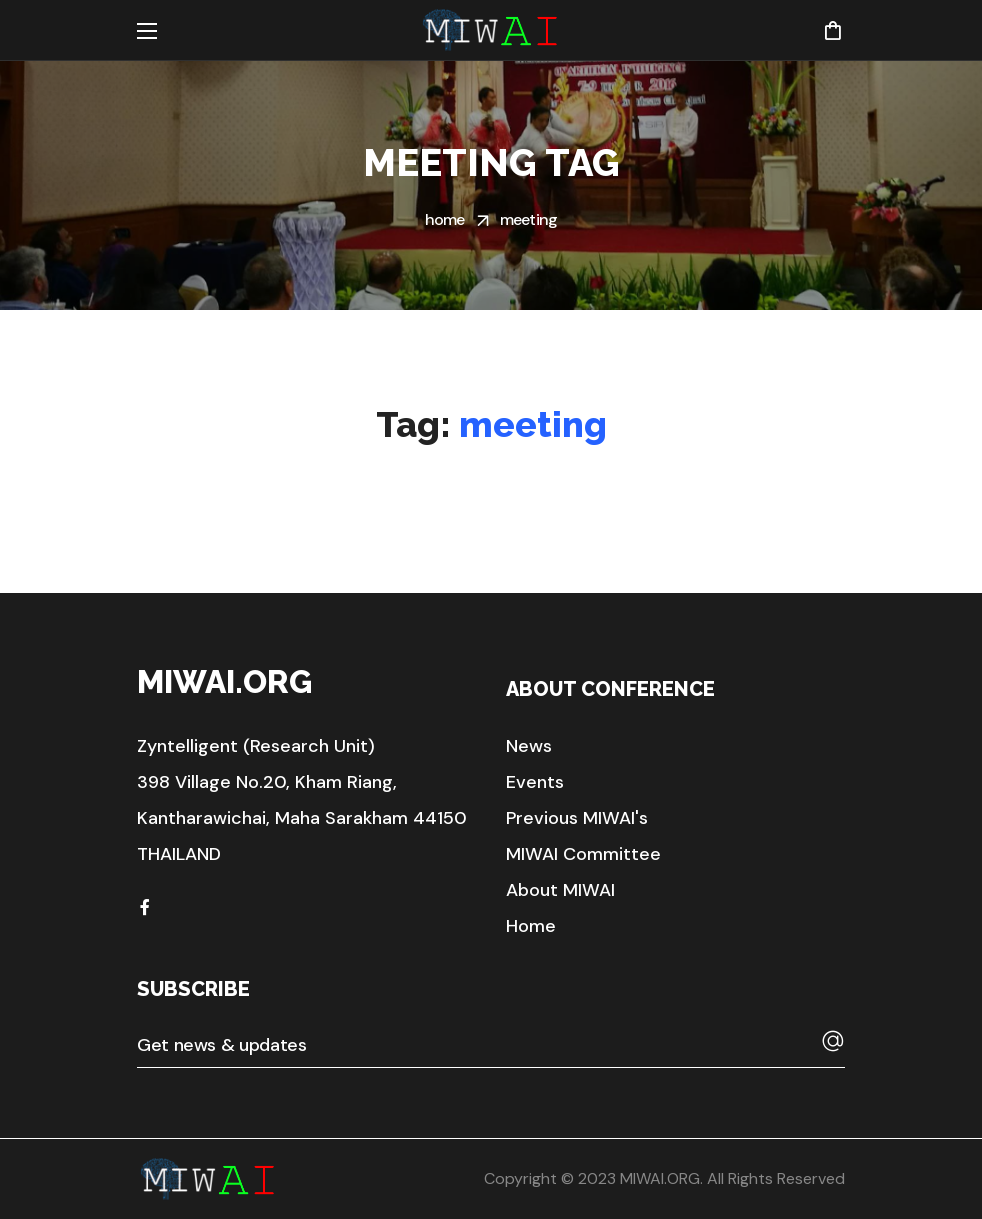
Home (445, 219)
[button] (832, 30)
